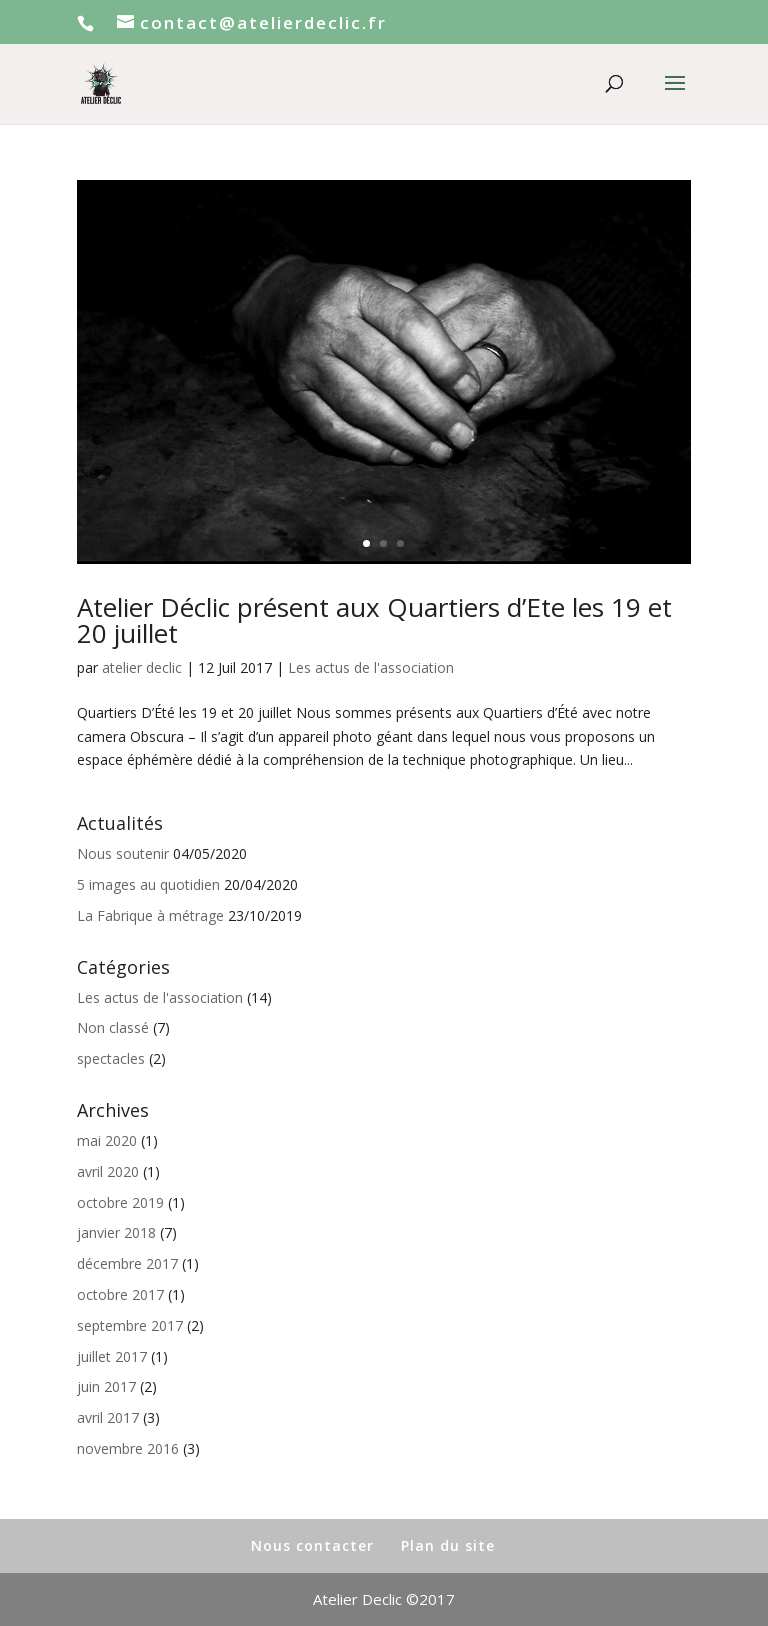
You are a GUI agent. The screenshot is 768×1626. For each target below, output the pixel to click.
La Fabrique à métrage (150, 915)
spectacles (111, 1058)
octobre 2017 (120, 1294)
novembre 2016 (128, 1448)
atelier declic (142, 667)
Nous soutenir (123, 853)
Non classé (113, 1027)
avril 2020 (108, 1171)
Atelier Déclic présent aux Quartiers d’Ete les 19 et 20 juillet (374, 620)
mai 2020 (107, 1140)
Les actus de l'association (371, 667)
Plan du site (448, 1545)
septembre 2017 (130, 1325)
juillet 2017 (112, 1356)
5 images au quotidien (148, 884)
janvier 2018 (116, 1232)
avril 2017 (108, 1417)
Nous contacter (312, 1545)
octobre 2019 (120, 1202)
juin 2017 (106, 1386)
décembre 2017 (127, 1263)
